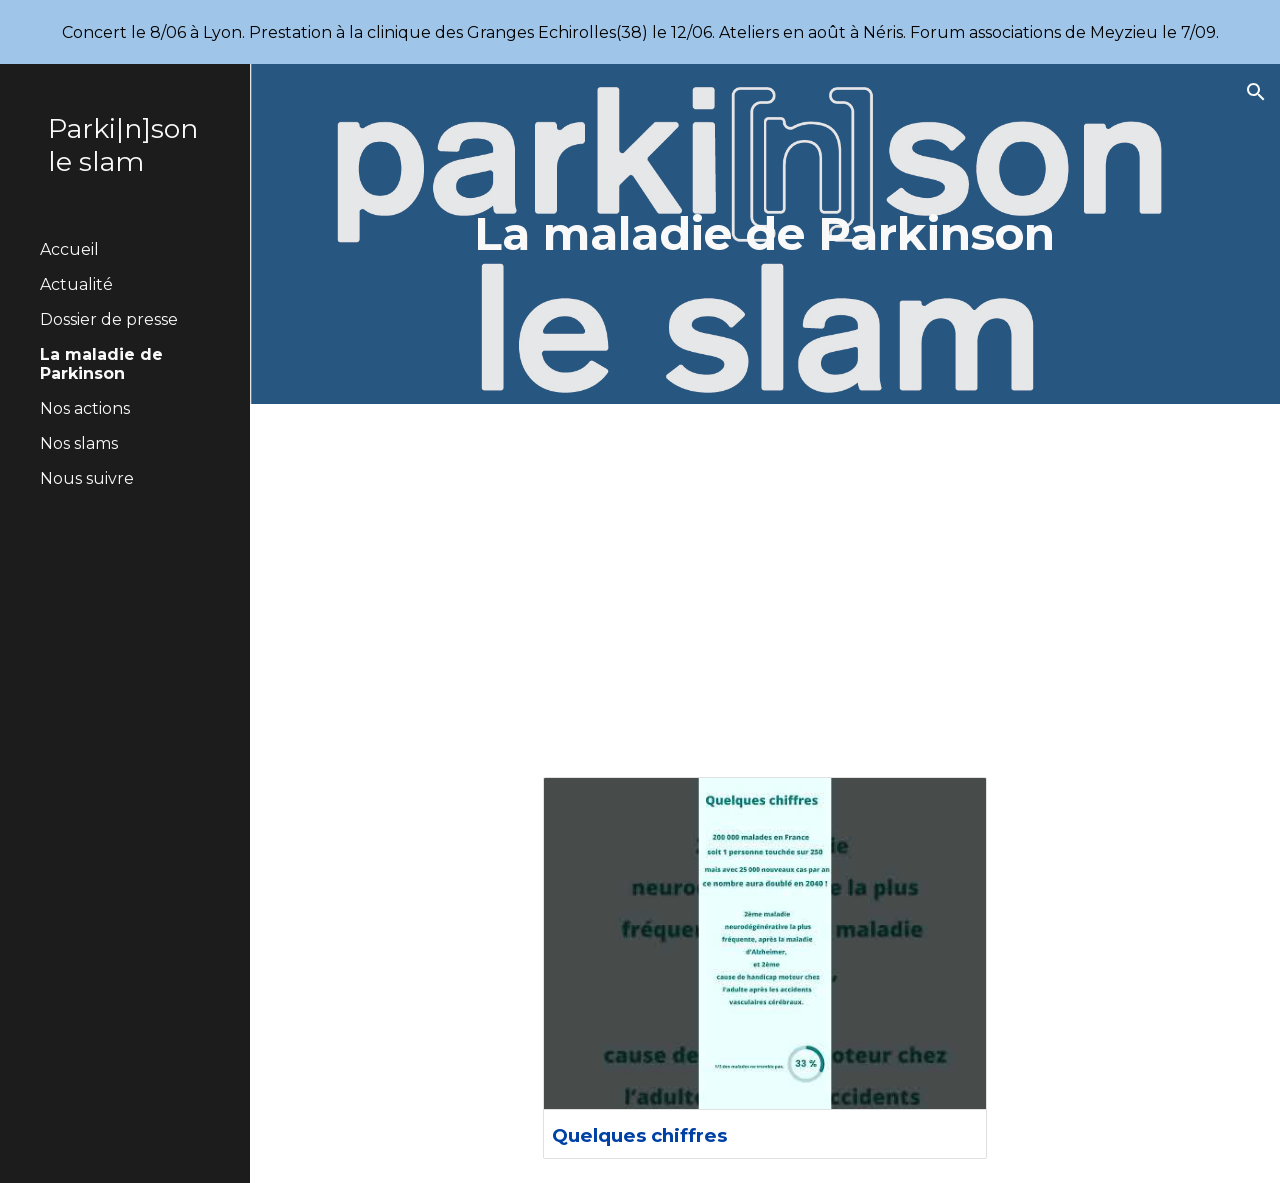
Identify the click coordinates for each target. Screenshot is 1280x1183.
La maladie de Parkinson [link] (101, 364)
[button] (1256, 92)
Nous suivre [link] (87, 478)
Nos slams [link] (79, 443)
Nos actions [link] (85, 408)
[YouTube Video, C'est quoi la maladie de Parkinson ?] (765, 578)
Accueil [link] (69, 249)
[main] (764, 234)
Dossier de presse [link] (109, 319)
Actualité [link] (76, 284)
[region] (640, 32)
